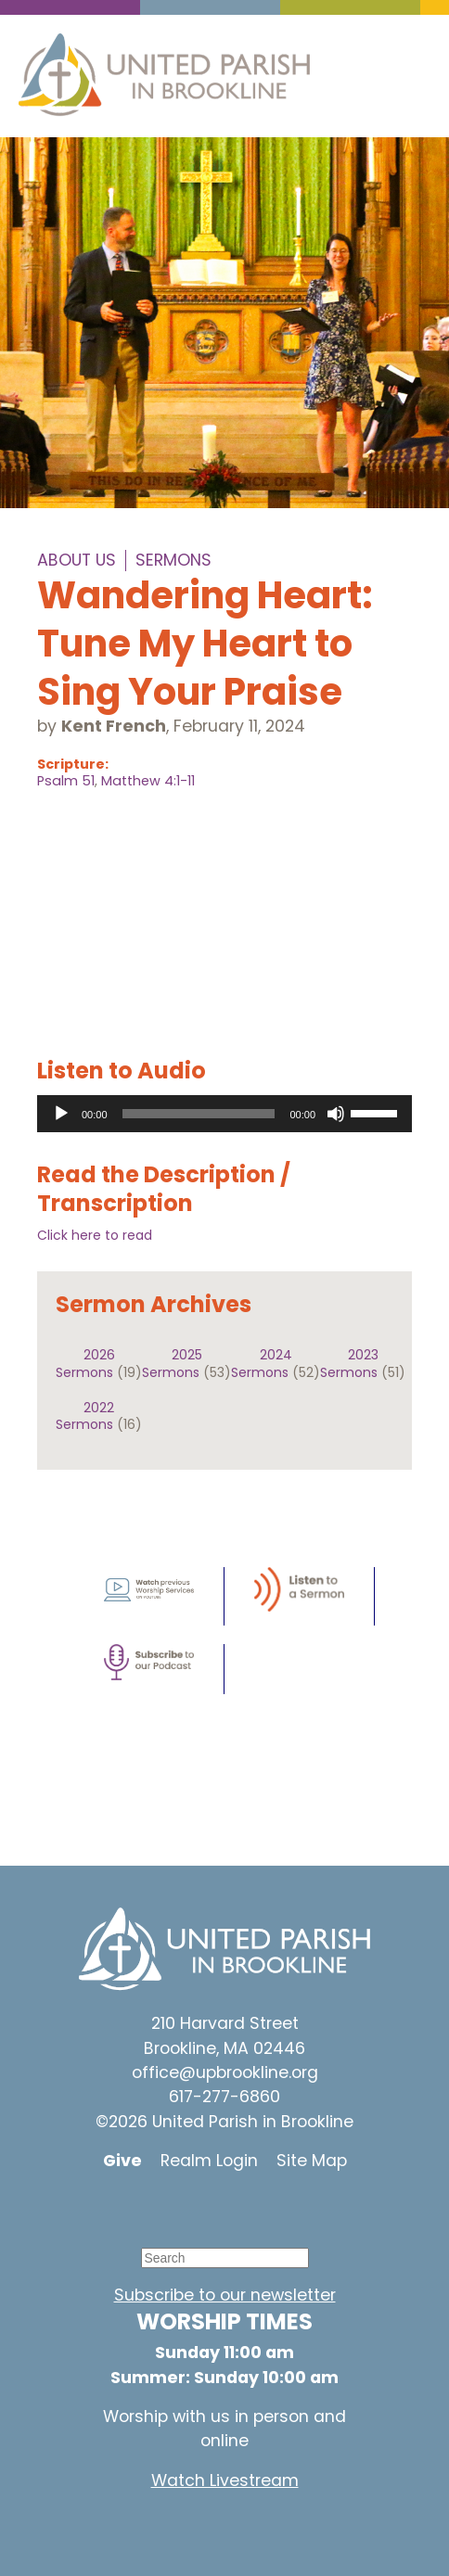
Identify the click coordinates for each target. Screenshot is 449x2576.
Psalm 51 (66, 781)
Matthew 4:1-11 (148, 781)
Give (122, 2160)
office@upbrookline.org (225, 2072)
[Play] (61, 1113)
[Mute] (336, 1113)
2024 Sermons (261, 1363)
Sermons (173, 560)
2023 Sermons (349, 1363)
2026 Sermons (85, 1363)
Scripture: (73, 764)
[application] (224, 1113)
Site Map (311, 2160)
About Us (76, 560)
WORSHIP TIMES (224, 2321)
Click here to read (94, 1235)
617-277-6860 (224, 2096)
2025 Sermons (172, 1363)
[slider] (199, 1113)
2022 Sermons (85, 1416)
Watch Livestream (225, 2480)
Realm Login (209, 2160)
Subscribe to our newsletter (225, 2295)
